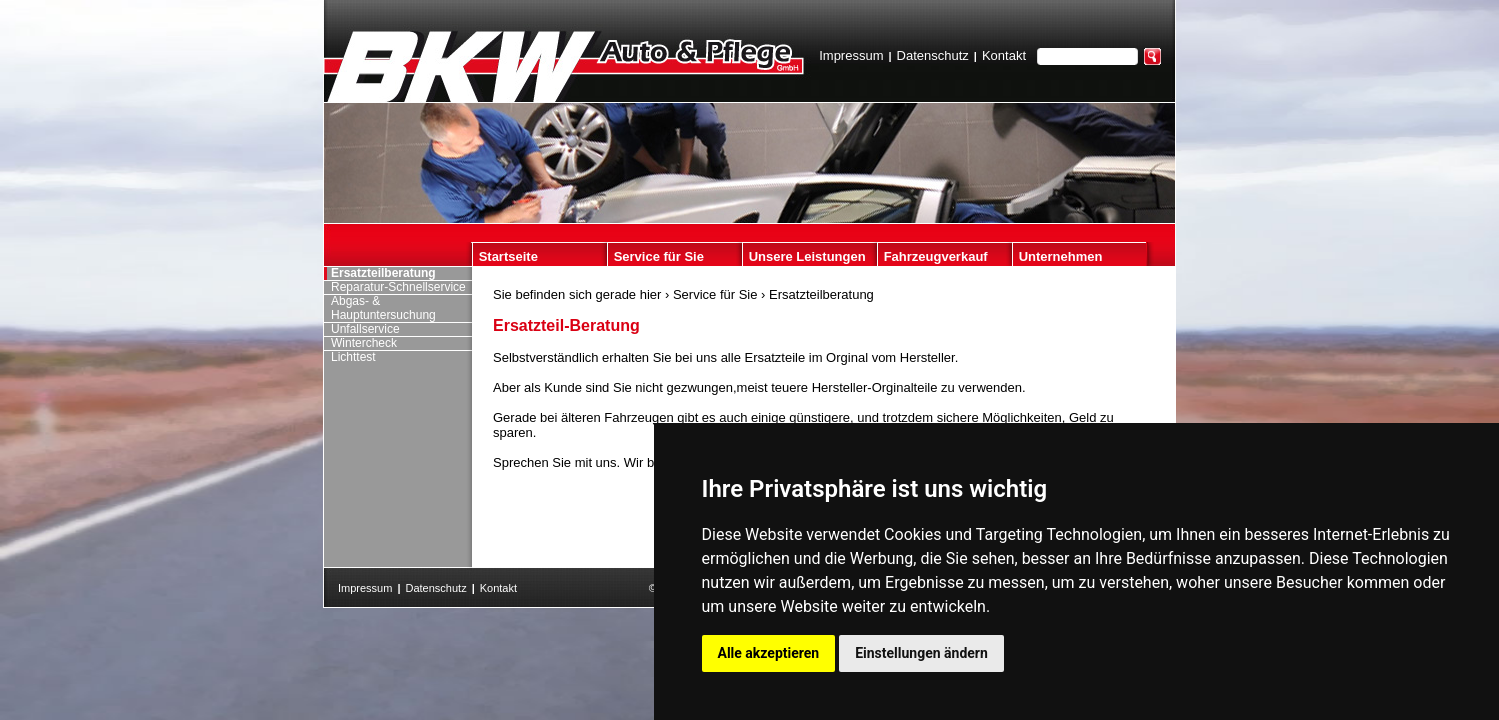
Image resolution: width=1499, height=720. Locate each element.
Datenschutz (933, 55)
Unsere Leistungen (807, 256)
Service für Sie (659, 256)
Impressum (851, 55)
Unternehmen (1061, 256)
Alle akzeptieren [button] (769, 653)
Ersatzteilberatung (821, 294)
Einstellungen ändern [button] (921, 653)
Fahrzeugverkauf (936, 256)
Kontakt (1004, 55)
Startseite (508, 256)
